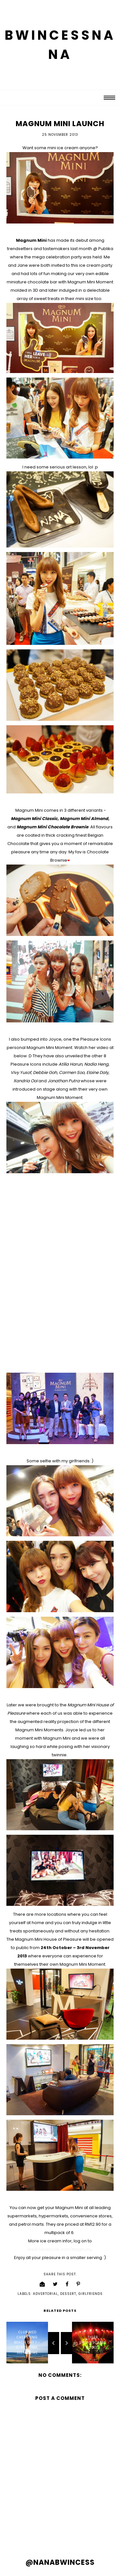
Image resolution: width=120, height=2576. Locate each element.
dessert (68, 2293)
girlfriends (90, 2293)
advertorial (45, 2293)
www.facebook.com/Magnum (59, 2249)
